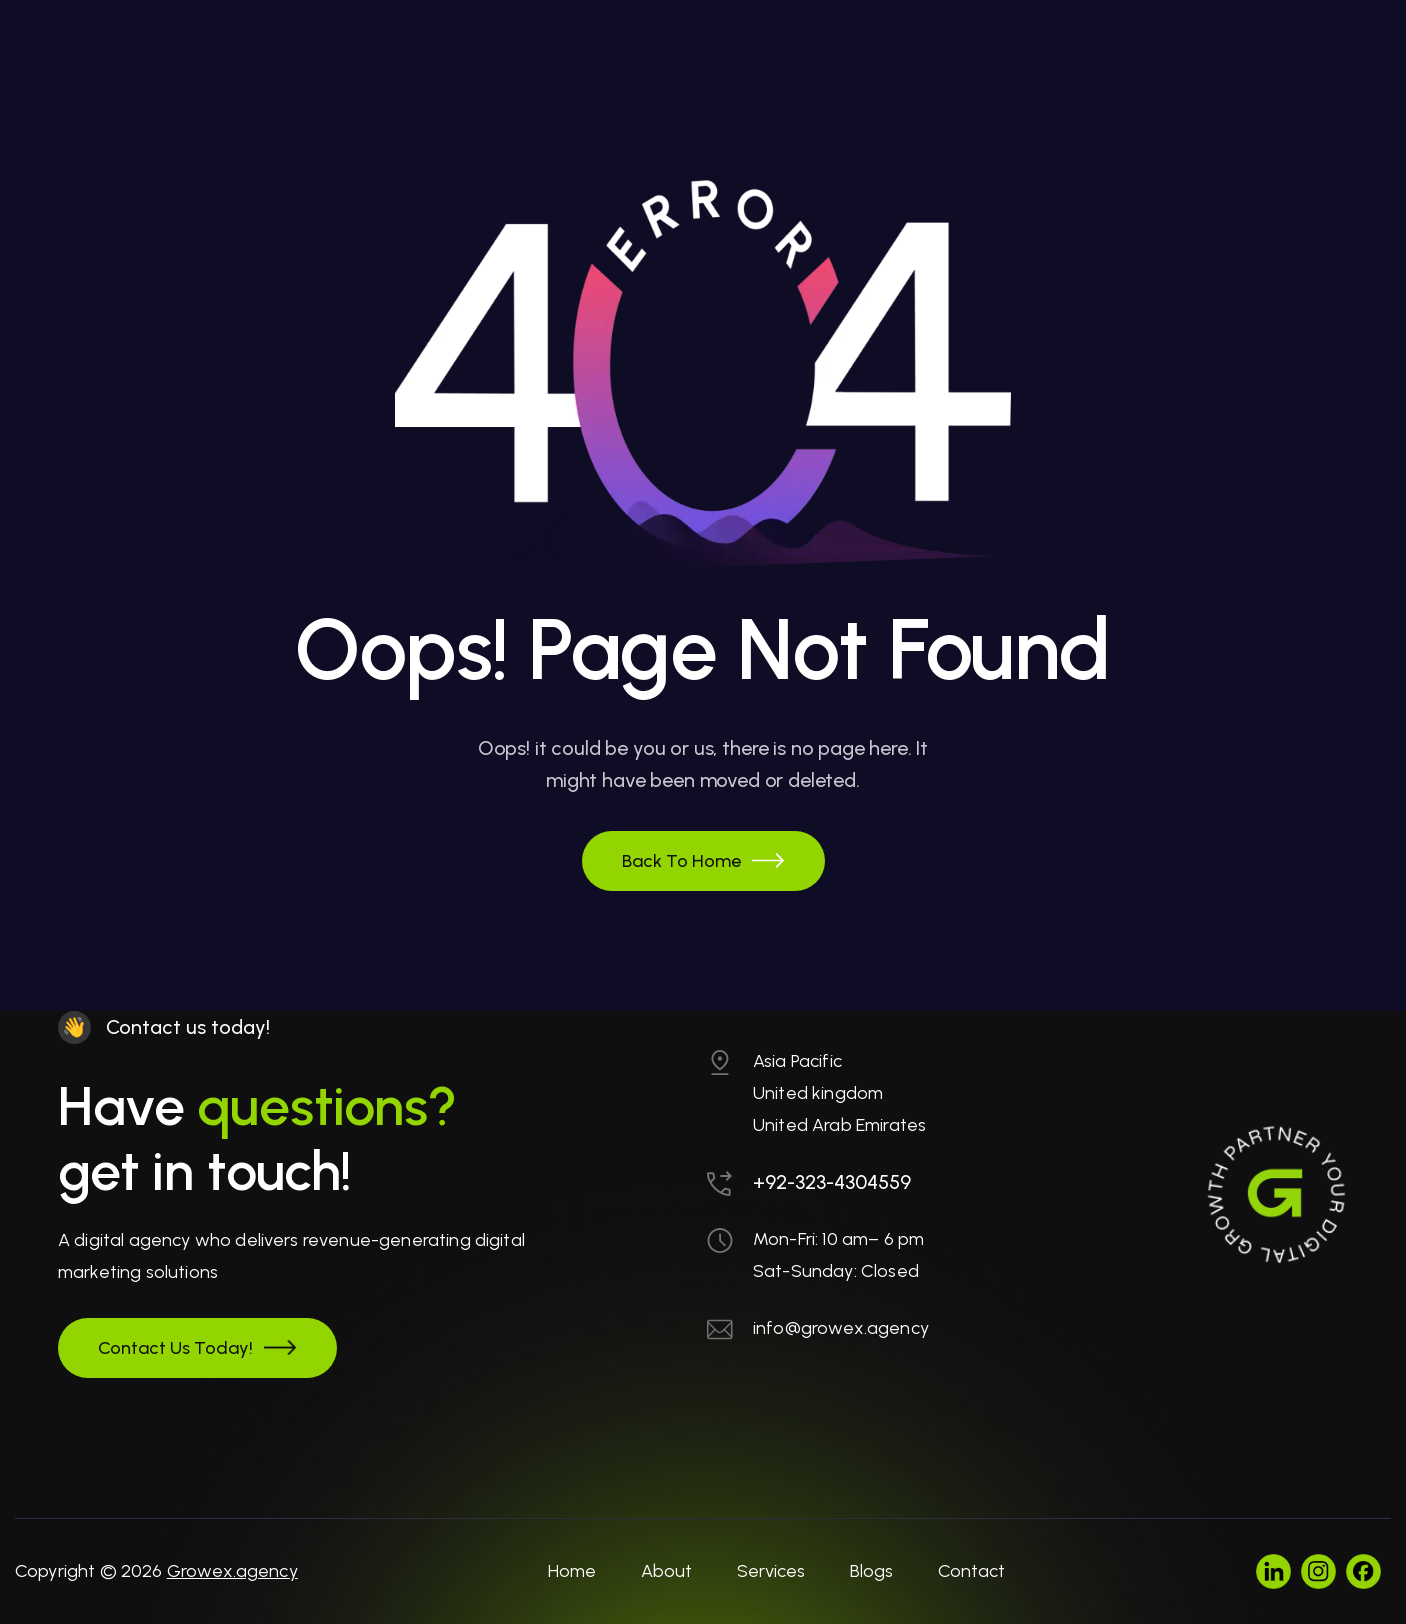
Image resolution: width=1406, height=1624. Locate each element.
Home (572, 1571)
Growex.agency (232, 1571)
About (666, 1571)
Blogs (871, 1571)
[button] (703, 861)
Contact (971, 1571)
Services (771, 1571)
